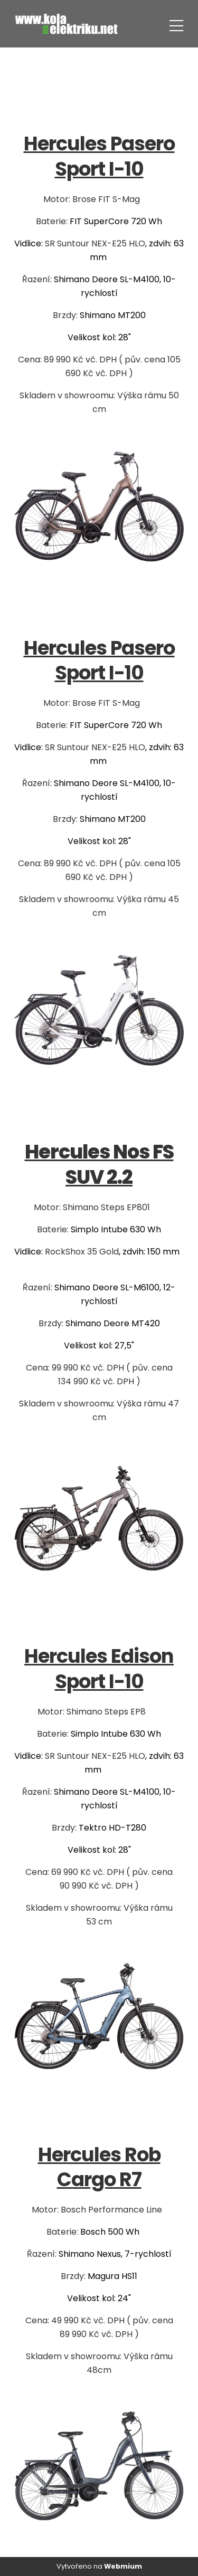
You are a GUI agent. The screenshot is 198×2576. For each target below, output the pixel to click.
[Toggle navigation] (176, 24)
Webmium (123, 2566)
